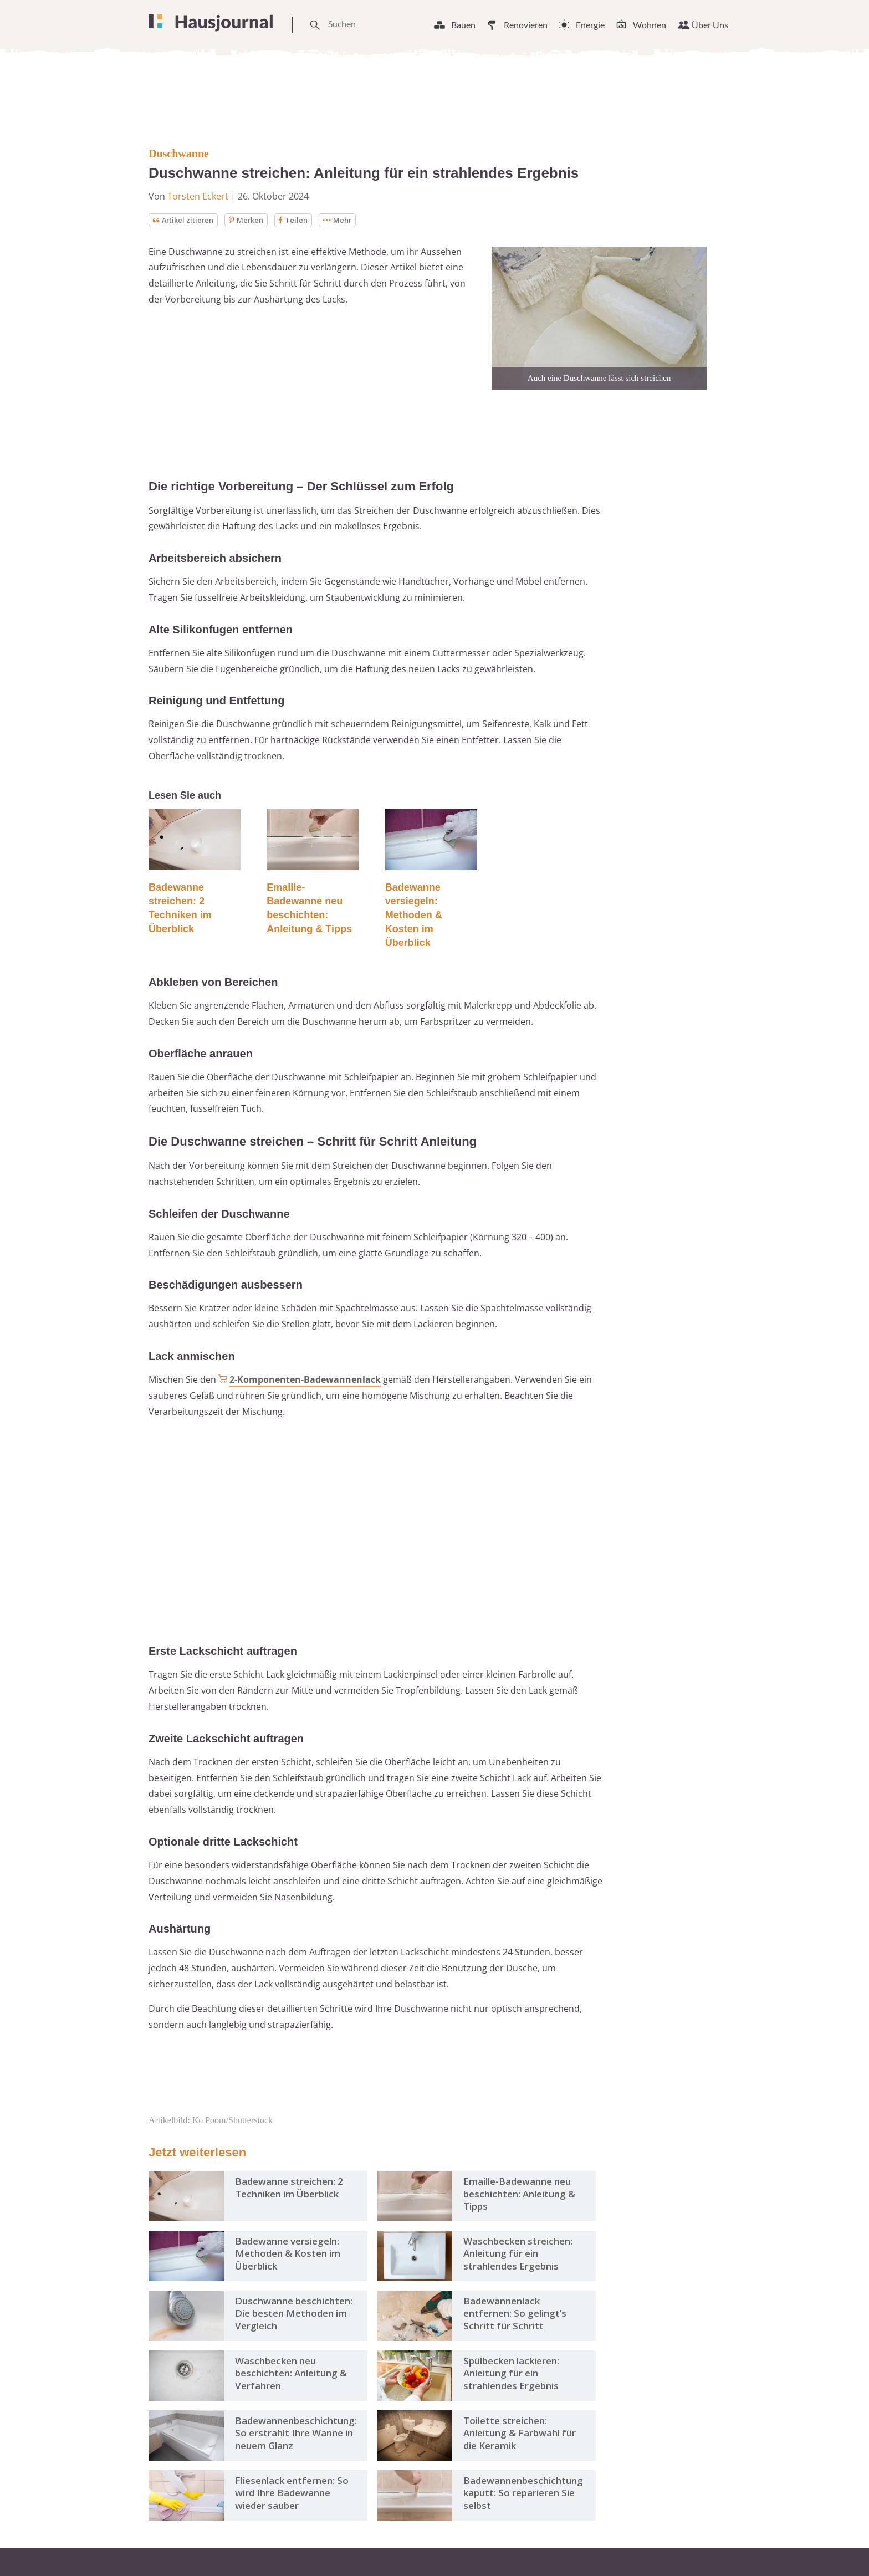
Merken (253, 220)
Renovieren (526, 24)
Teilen (302, 220)
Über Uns (710, 24)
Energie (590, 24)
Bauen (463, 24)
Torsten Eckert (197, 196)
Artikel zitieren (185, 220)
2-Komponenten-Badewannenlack (305, 1380)
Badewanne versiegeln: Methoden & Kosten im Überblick (413, 916)
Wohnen (649, 24)
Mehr (348, 220)
